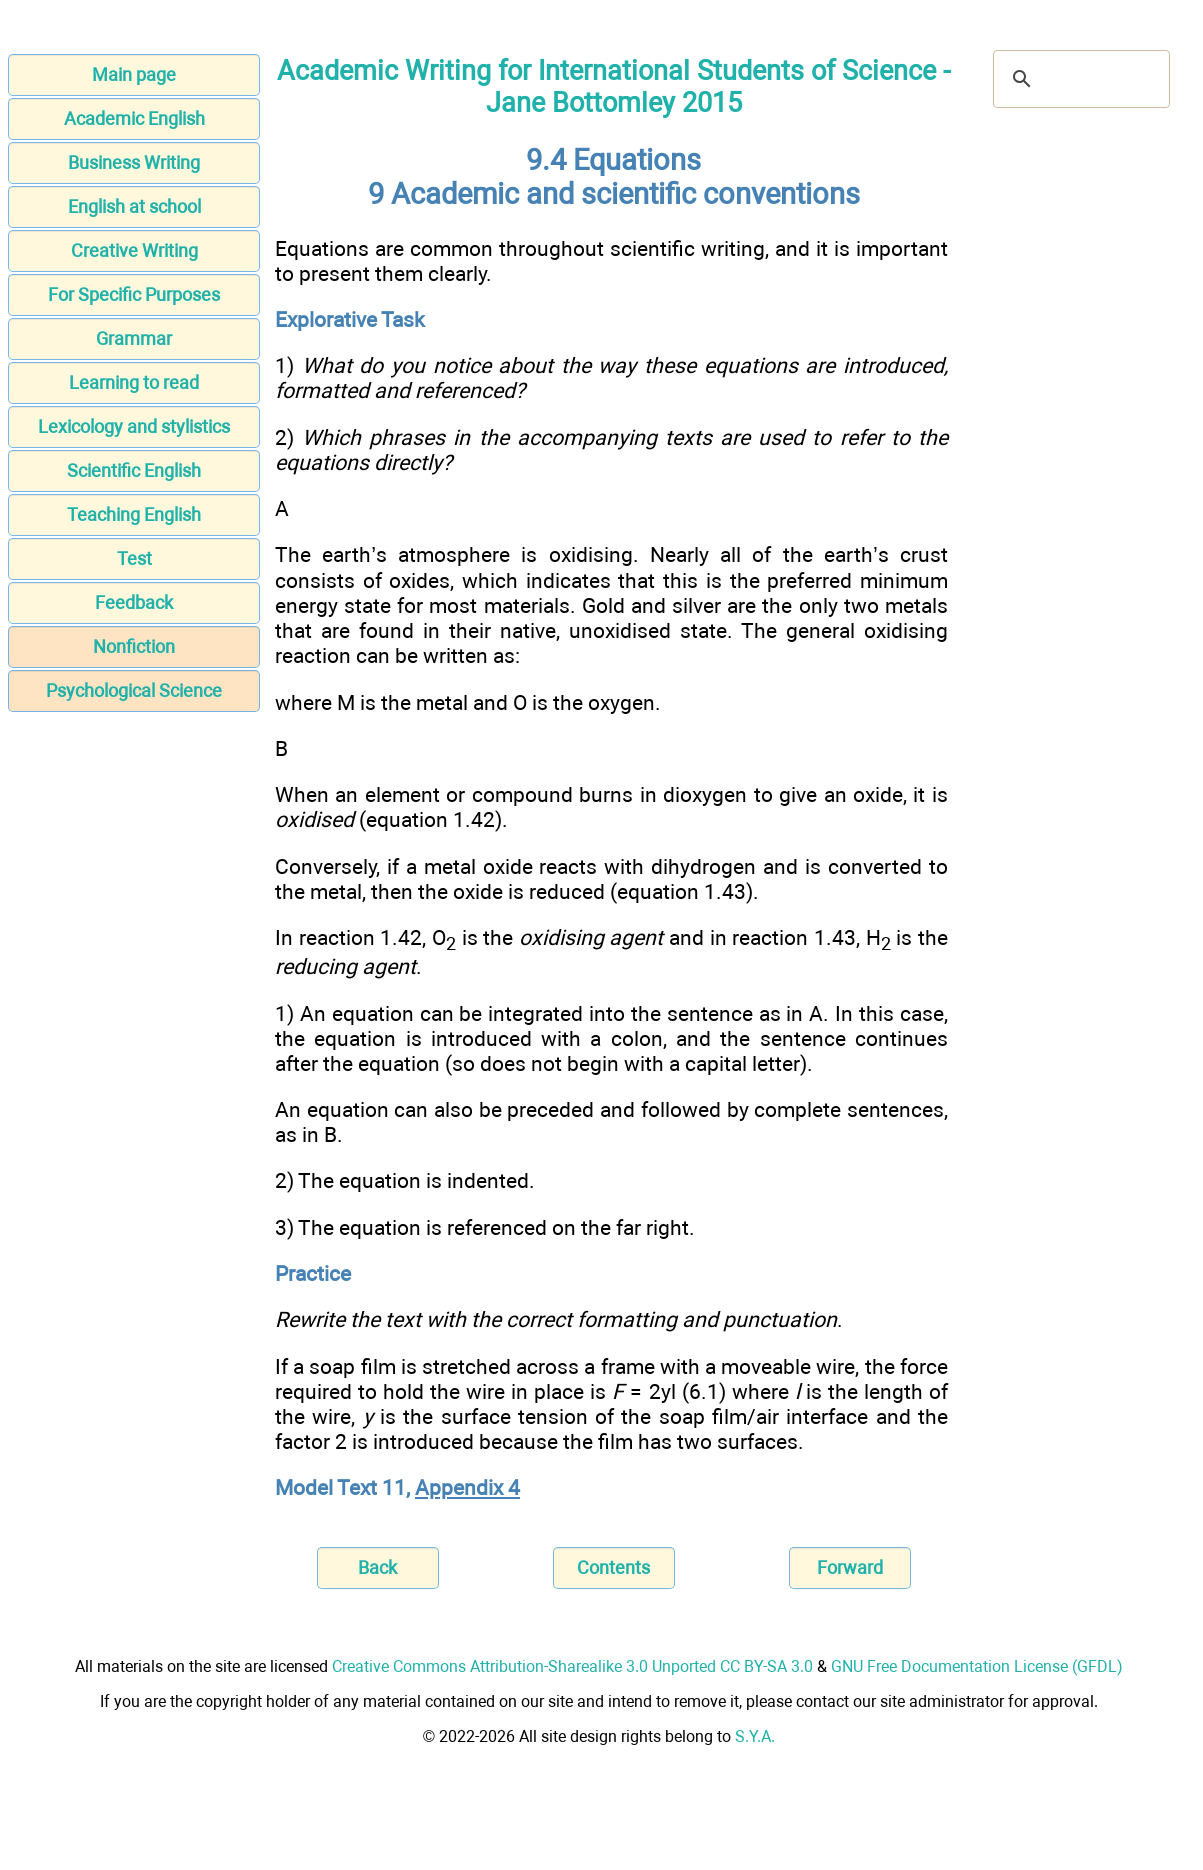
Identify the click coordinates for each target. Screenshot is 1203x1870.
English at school (134, 206)
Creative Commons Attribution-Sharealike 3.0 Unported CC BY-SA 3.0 (572, 1666)
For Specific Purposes (134, 294)
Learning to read (134, 382)
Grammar (134, 338)
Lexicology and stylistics (134, 426)
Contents (613, 1567)
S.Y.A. (755, 1736)
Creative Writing (134, 250)
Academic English (134, 118)
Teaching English (134, 514)
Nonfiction (134, 646)
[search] (1078, 79)
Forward (850, 1567)
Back (377, 1567)
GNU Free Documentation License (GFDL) (977, 1666)
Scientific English (134, 470)
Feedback (134, 602)
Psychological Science (134, 690)
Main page (134, 74)
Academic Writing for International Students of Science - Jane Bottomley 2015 (613, 87)
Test (134, 558)
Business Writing (134, 162)
